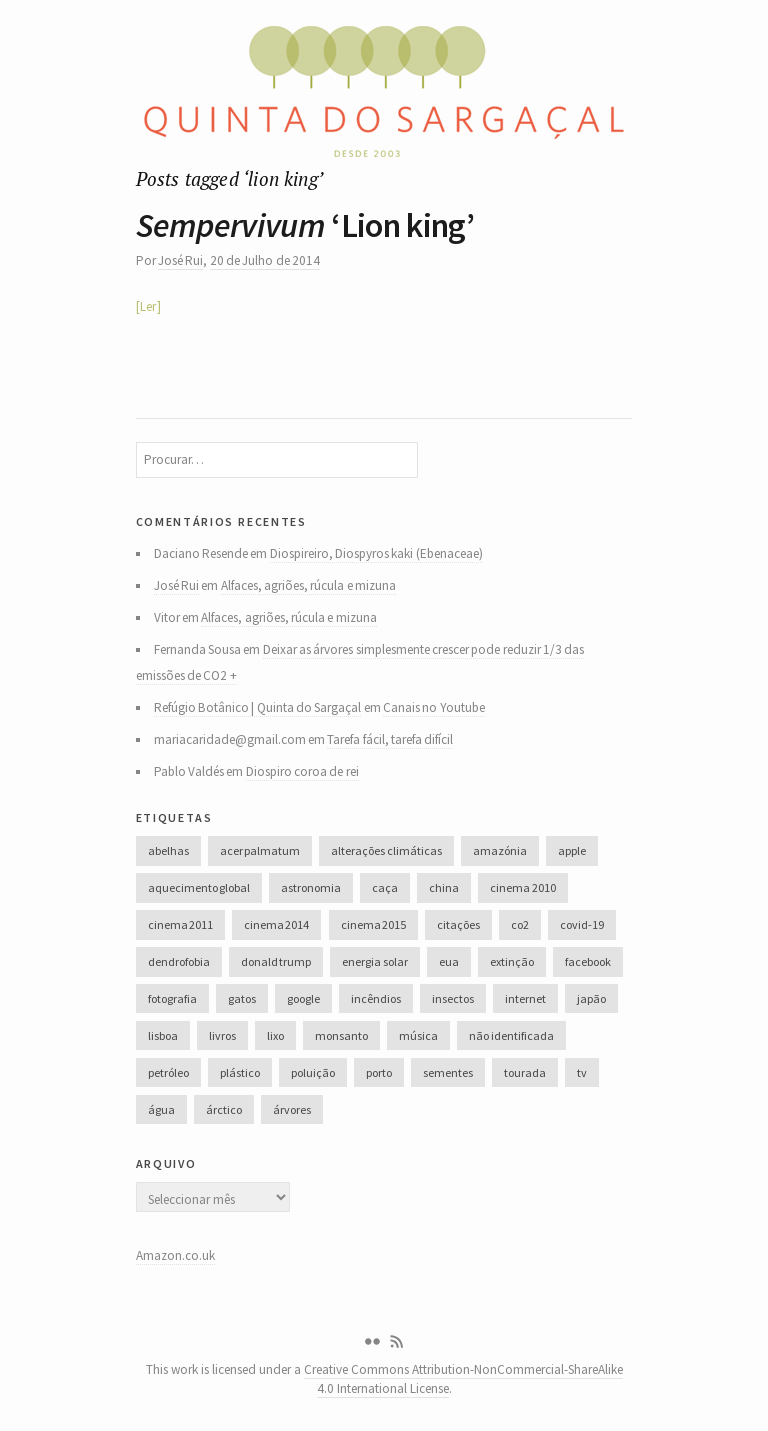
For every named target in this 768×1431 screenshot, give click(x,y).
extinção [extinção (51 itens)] (512, 961)
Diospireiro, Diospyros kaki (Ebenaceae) (376, 553)
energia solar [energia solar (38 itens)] (374, 961)
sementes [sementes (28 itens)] (448, 1072)
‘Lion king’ (305, 225)
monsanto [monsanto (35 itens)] (341, 1035)
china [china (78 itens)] (444, 887)
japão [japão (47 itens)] (591, 998)
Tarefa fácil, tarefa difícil (390, 739)
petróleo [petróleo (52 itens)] (168, 1072)
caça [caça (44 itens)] (385, 887)
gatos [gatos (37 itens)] (242, 998)
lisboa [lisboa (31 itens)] (163, 1035)
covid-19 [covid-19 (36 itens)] (582, 924)
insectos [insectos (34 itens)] (453, 998)
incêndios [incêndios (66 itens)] (376, 998)
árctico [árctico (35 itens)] (224, 1109)
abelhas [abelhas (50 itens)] (168, 850)
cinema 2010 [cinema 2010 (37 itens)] (522, 887)
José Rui (180, 260)
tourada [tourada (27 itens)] (525, 1072)
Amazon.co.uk (175, 1255)
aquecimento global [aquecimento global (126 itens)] (199, 887)
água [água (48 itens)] (161, 1109)
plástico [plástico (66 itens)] (240, 1072)
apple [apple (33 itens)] (572, 850)
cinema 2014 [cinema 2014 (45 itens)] (276, 924)
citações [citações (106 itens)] (458, 924)
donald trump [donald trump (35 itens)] (276, 961)
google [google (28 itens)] (303, 998)
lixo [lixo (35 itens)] (275, 1035)
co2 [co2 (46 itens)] (520, 924)
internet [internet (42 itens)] (525, 998)
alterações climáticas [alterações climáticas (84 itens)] (386, 850)
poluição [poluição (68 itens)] (313, 1072)
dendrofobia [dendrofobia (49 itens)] (179, 961)
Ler (148, 306)
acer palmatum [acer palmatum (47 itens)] (260, 850)
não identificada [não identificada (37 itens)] (511, 1035)
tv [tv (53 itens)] (582, 1072)
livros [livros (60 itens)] (222, 1035)
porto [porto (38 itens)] (379, 1072)
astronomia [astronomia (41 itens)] (311, 887)
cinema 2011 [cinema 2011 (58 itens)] (180, 924)
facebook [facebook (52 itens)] (588, 961)
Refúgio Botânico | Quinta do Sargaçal (258, 707)
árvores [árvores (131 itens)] (292, 1109)
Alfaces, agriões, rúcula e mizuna (308, 585)
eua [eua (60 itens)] (449, 961)
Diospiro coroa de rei (302, 771)
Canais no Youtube (434, 707)
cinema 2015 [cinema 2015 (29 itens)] (373, 924)
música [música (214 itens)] (418, 1035)
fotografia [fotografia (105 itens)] (172, 998)
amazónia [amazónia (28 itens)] (500, 850)
